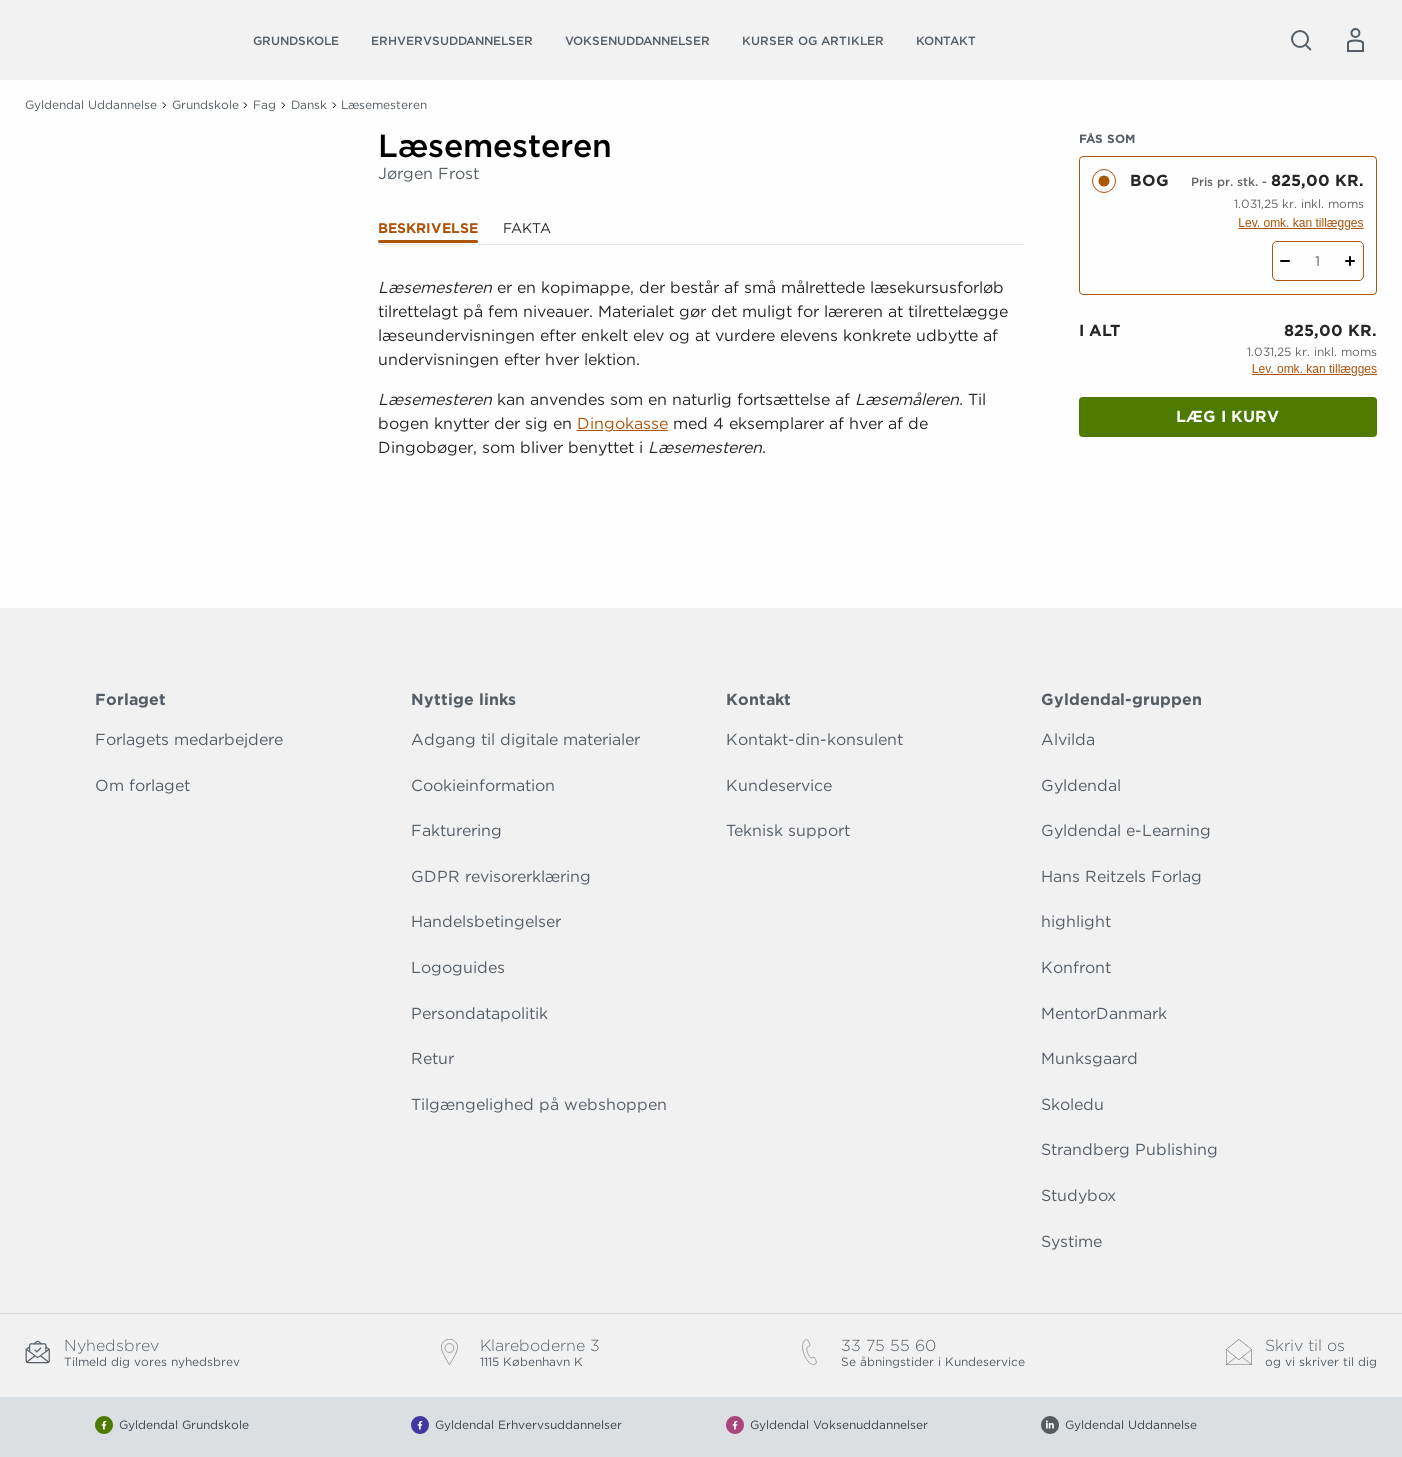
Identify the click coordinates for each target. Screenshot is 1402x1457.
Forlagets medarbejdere (189, 739)
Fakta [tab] (527, 228)
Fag (264, 104)
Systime (1071, 1241)
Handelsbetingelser (486, 921)
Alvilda (1068, 739)
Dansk (309, 104)
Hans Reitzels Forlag (1121, 876)
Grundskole (296, 40)
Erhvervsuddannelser (452, 40)
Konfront (1076, 967)
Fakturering (456, 830)
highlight (1076, 921)
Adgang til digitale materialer (525, 739)
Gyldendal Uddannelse (91, 104)
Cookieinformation (483, 785)
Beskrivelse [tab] (428, 228)
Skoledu (1072, 1104)
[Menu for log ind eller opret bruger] (1355, 40)
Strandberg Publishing (1129, 1149)
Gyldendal (1081, 785)
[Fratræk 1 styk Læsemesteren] (1285, 261)
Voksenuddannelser (637, 40)
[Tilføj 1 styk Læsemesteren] (1350, 261)
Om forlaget (142, 785)
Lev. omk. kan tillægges (1300, 223)
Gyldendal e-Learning (1126, 830)
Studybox (1078, 1195)
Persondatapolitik (479, 1013)
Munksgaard (1089, 1058)
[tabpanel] (701, 392)
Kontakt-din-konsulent (814, 739)
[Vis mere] (701, 497)
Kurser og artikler (813, 40)
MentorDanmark (1104, 1013)
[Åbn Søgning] (1301, 40)
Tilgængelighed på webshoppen (539, 1104)
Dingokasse (622, 423)
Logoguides (458, 967)
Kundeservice (779, 785)
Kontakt (946, 40)
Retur (432, 1058)
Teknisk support (788, 830)
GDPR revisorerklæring (501, 876)
